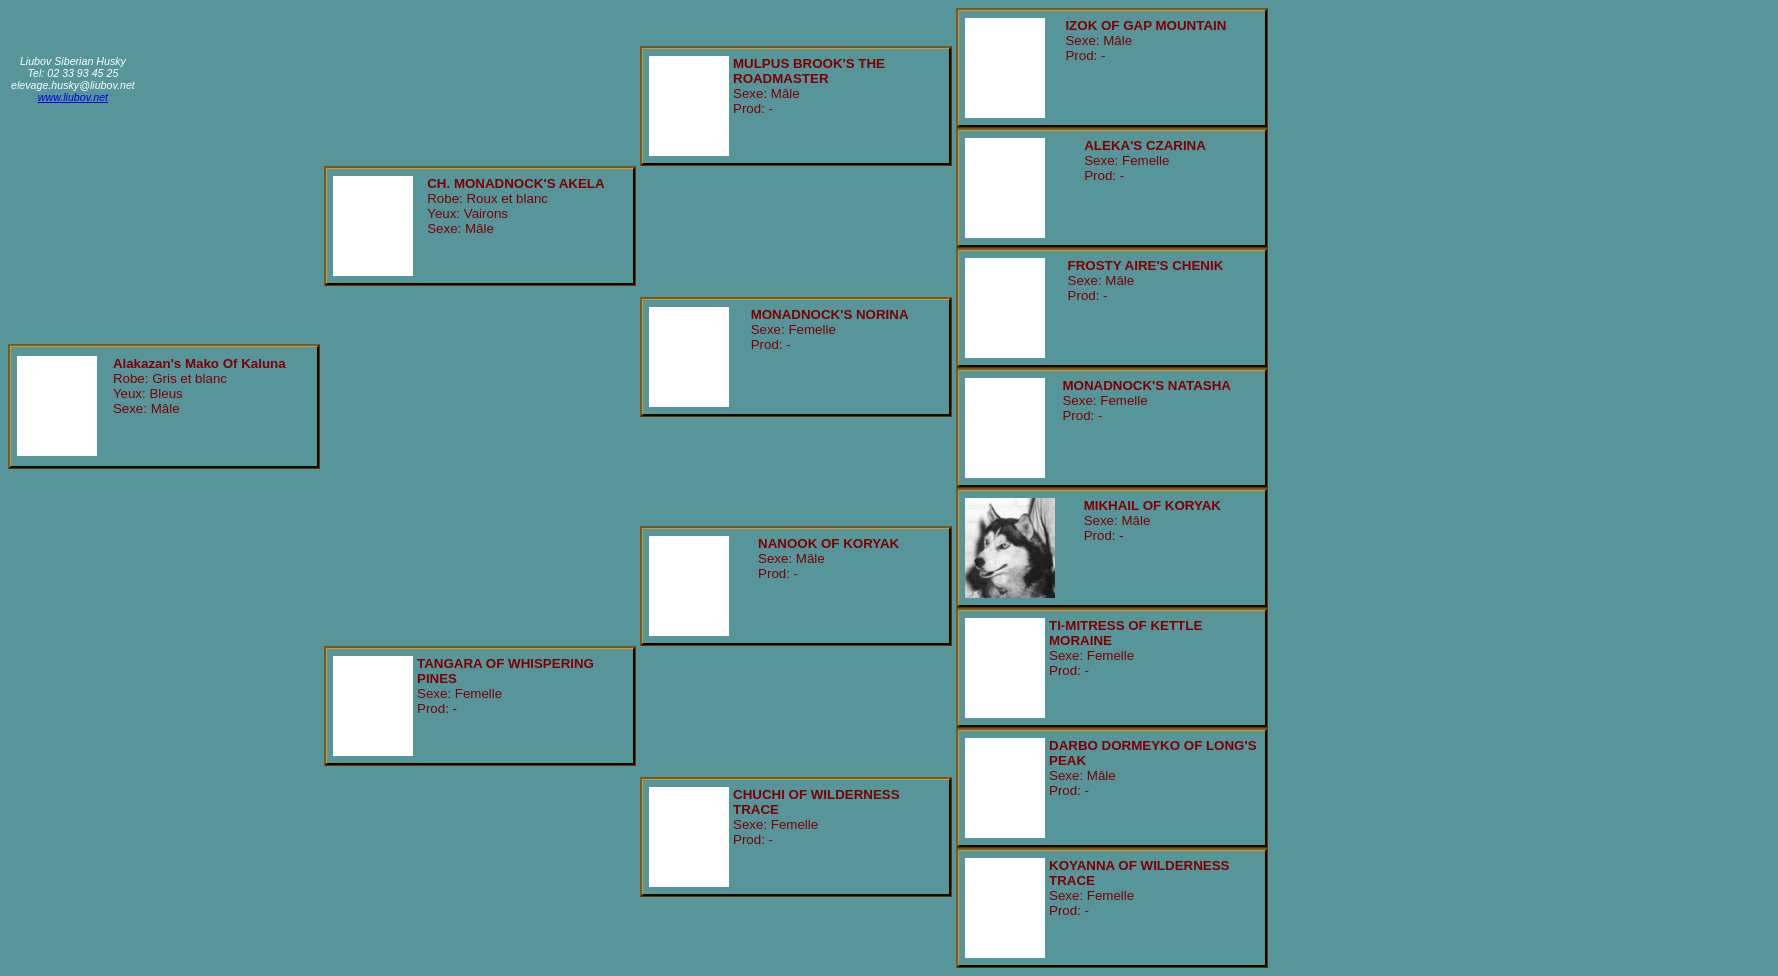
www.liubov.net (73, 97)
